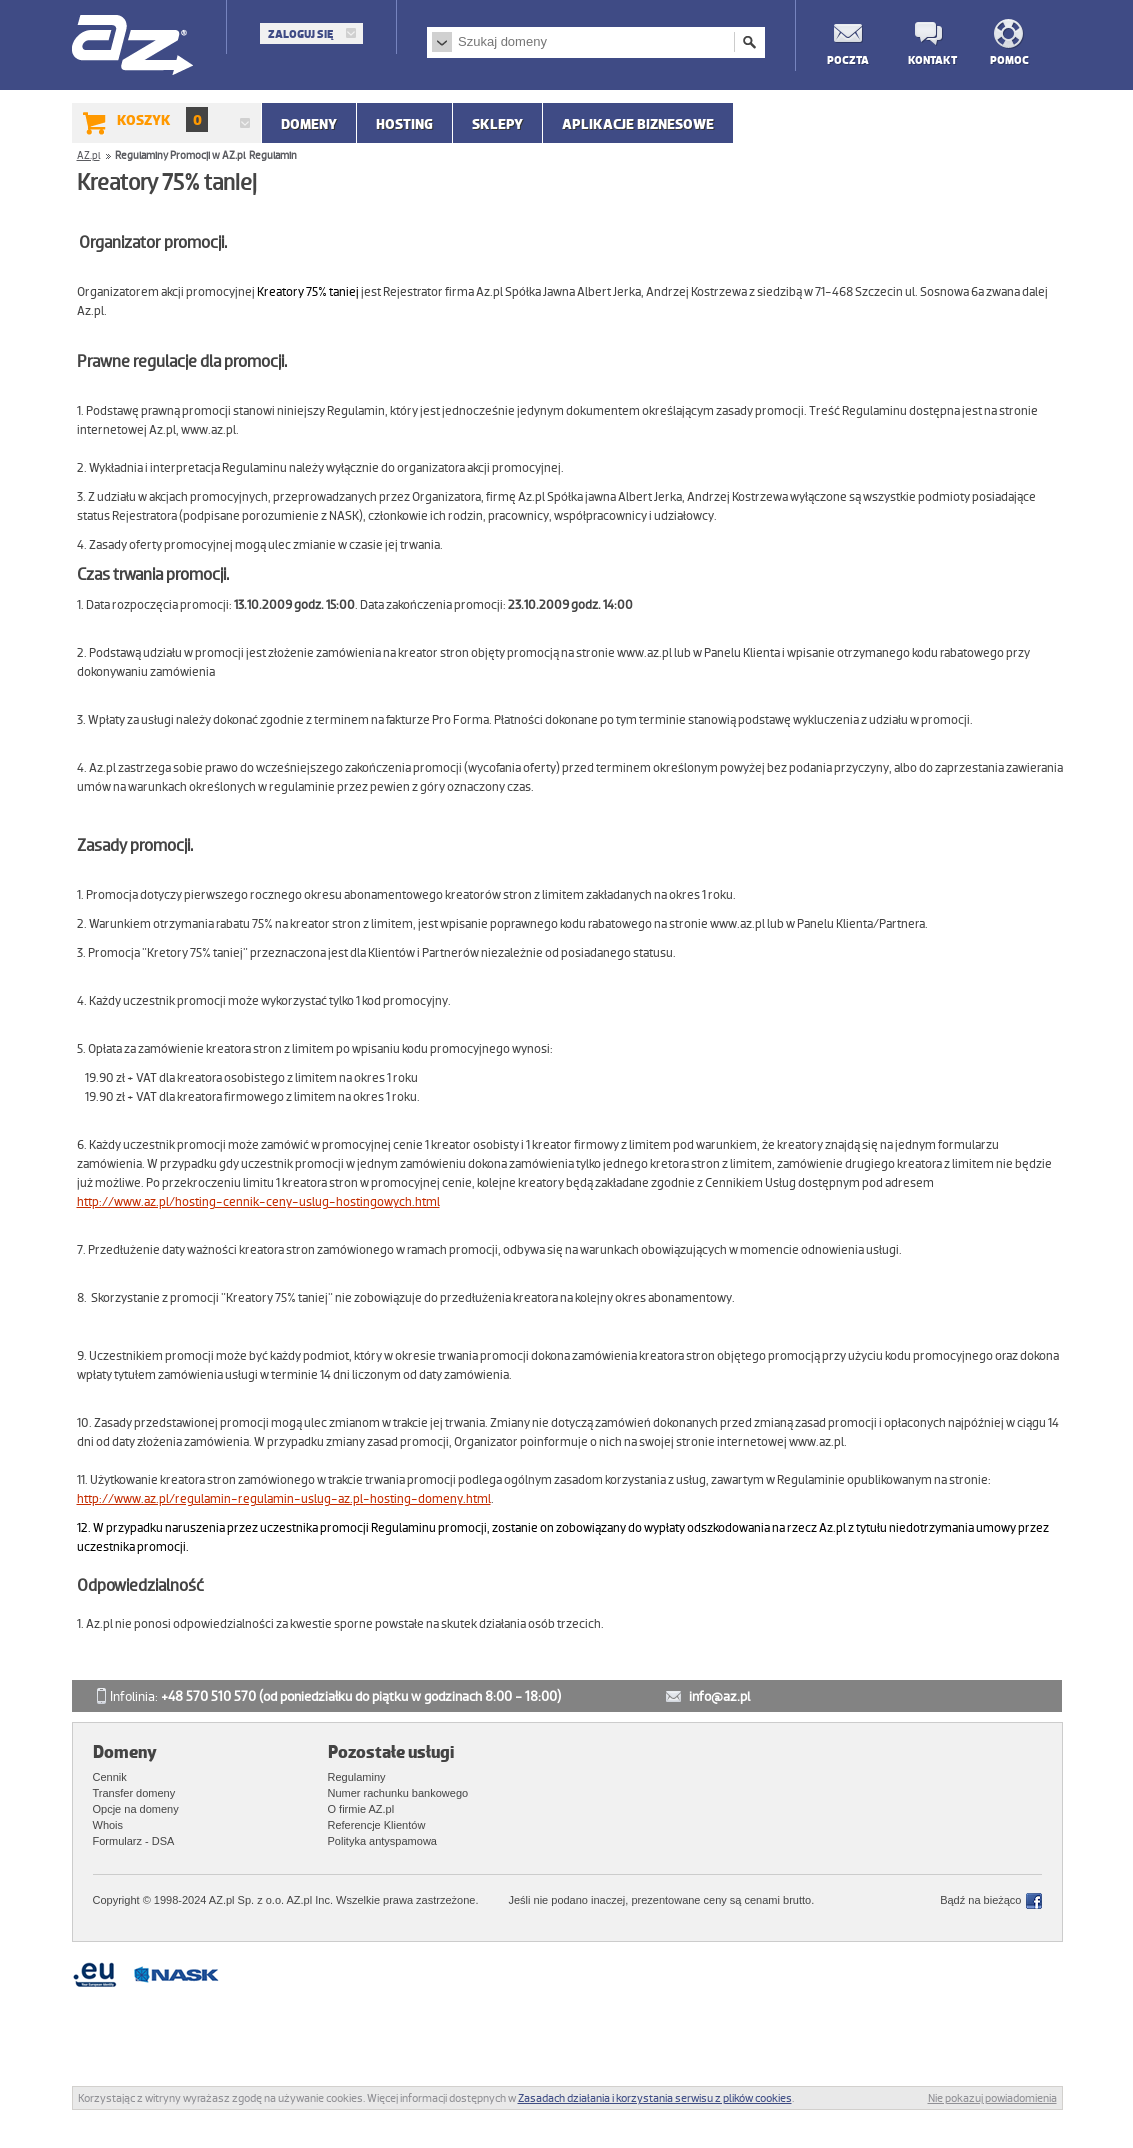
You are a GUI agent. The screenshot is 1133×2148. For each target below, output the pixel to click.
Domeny (309, 124)
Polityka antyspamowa (382, 1841)
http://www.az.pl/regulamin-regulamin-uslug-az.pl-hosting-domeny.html (284, 1499)
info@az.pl (719, 1696)
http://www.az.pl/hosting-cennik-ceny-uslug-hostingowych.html (258, 1202)
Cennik (110, 1777)
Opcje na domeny (136, 1809)
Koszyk (162, 119)
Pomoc (1009, 59)
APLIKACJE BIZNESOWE (638, 124)
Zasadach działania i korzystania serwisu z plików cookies (655, 2098)
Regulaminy (357, 1777)
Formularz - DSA (134, 1841)
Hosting (404, 124)
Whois (108, 1825)
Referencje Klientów (377, 1825)
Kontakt (928, 59)
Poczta (847, 59)
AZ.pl (133, 46)
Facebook (1034, 1901)
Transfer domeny (134, 1793)
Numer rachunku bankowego (398, 1793)
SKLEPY (497, 124)
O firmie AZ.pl (361, 1809)
